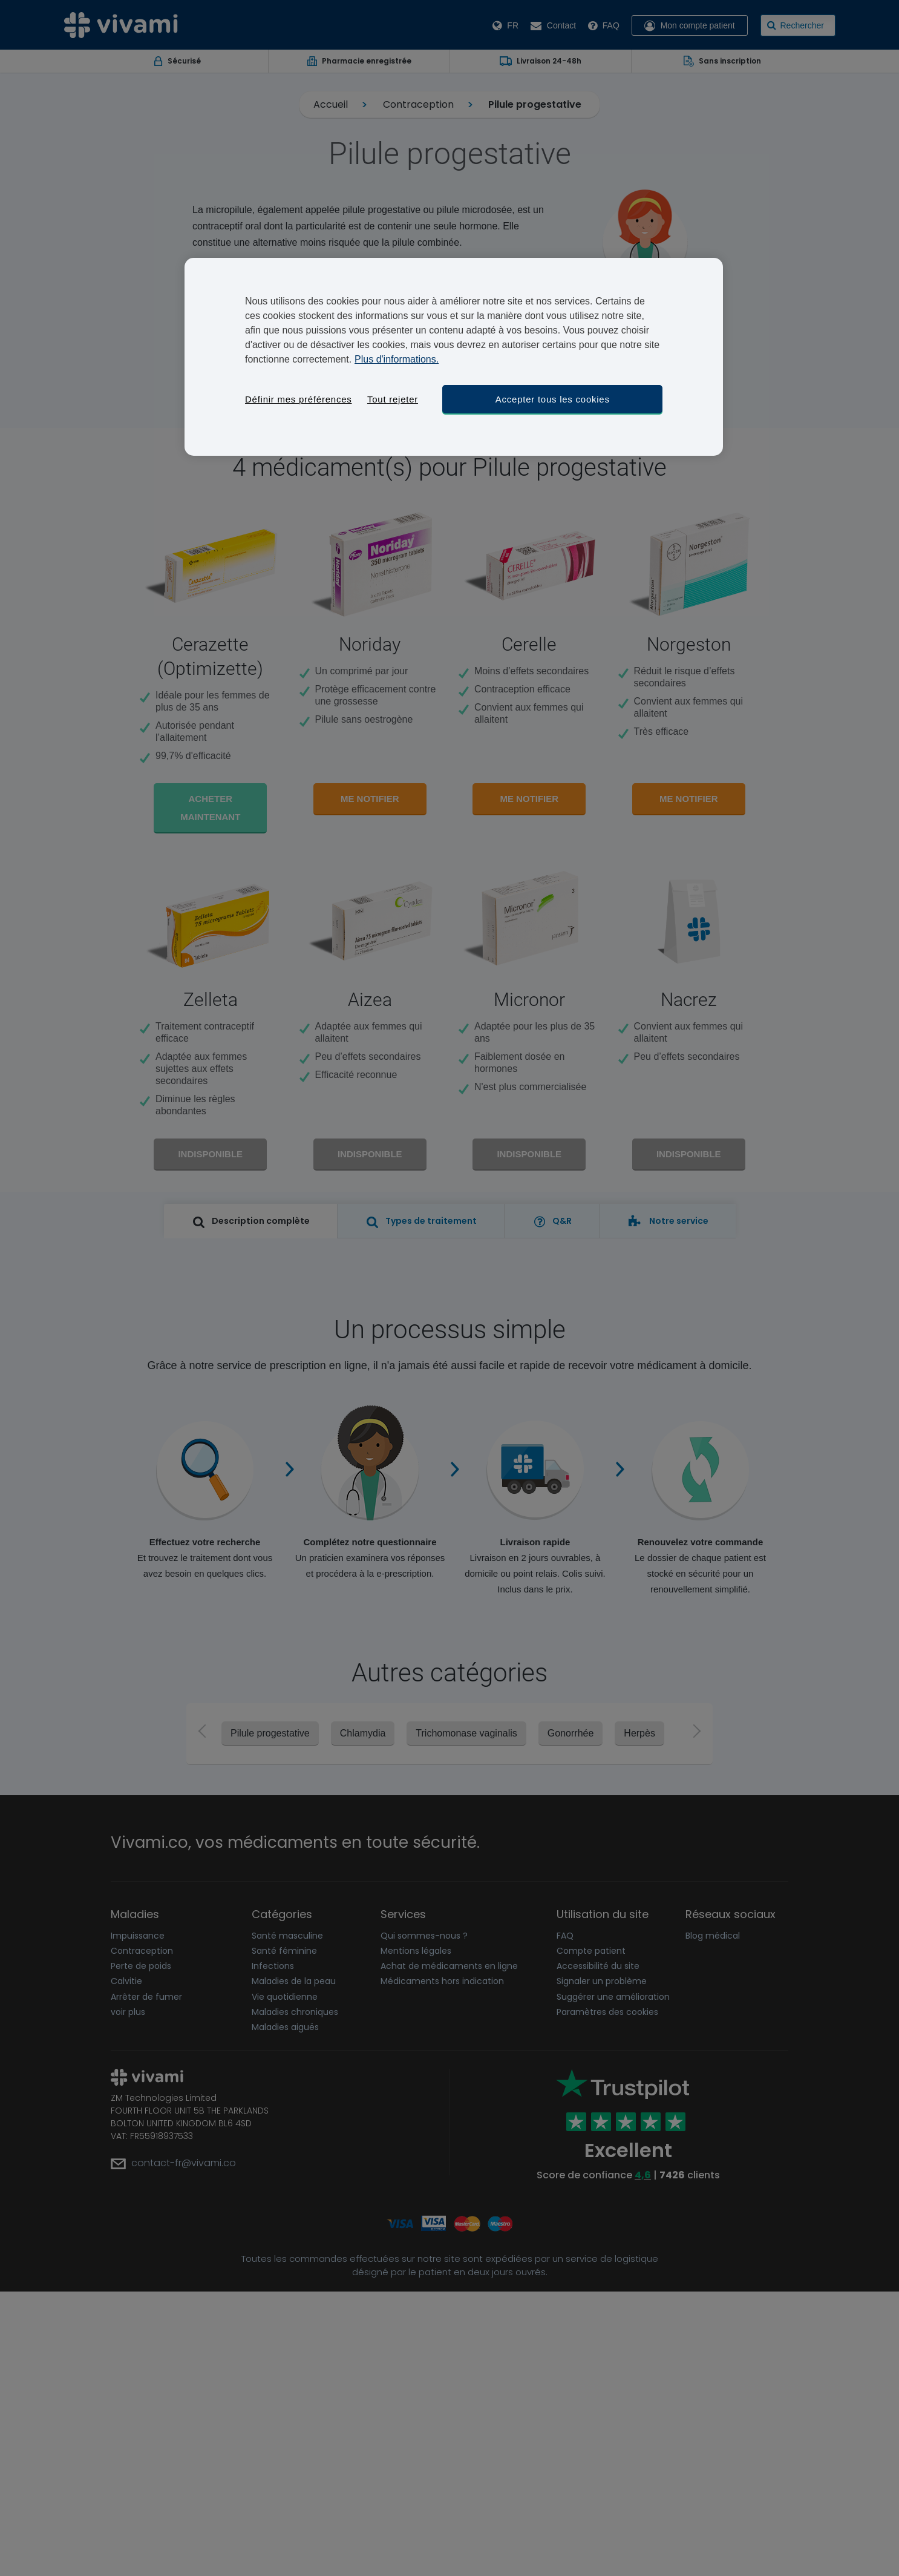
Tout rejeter (392, 399)
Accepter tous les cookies (552, 399)
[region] (454, 357)
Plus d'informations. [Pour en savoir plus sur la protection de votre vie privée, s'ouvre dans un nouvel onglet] (397, 359)
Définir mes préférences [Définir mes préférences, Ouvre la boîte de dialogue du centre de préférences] (298, 399)
